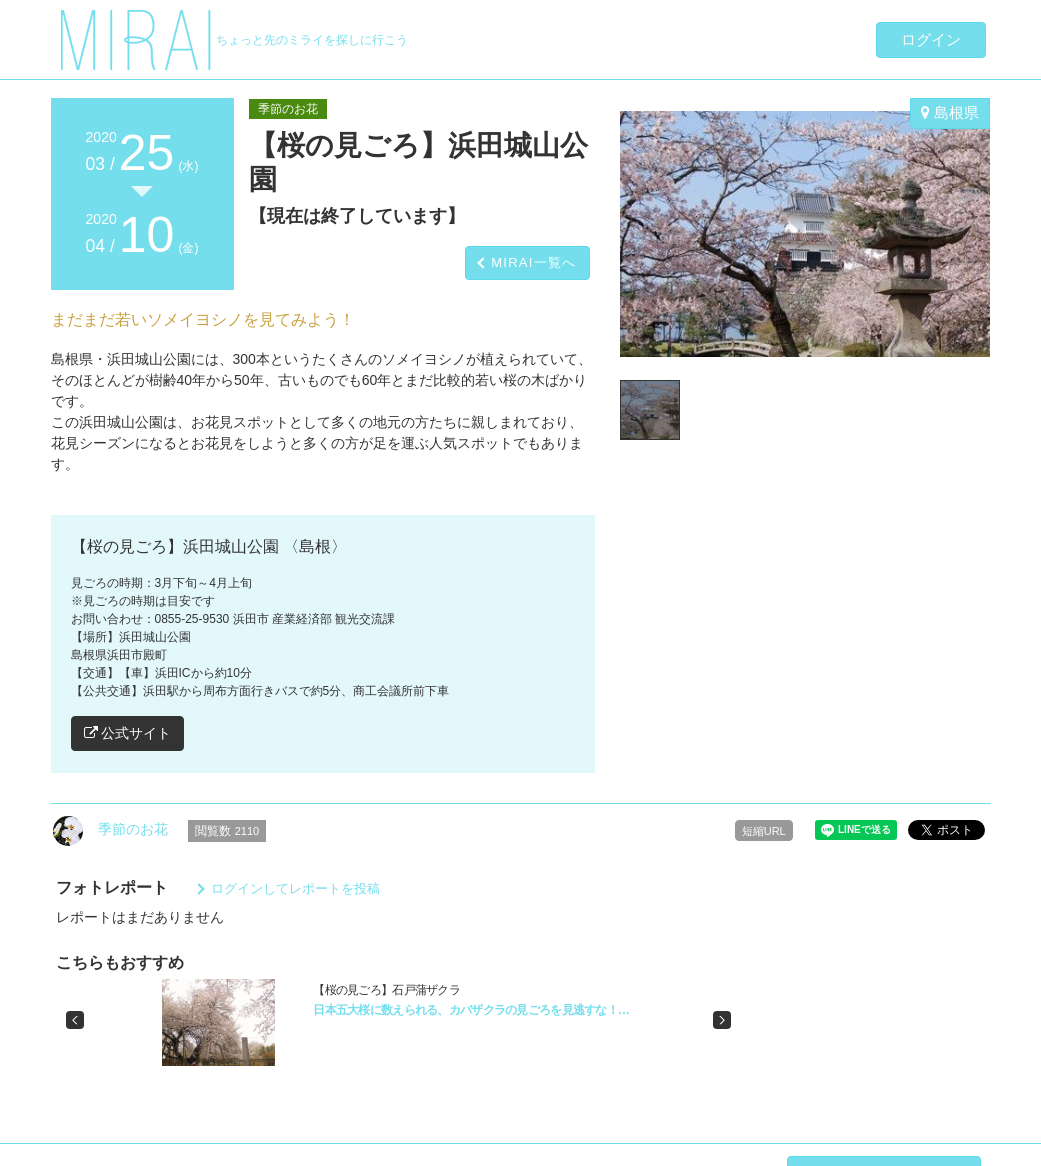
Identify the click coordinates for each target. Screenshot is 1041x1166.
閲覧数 (227, 831)
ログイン (931, 39)
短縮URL (764, 831)
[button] (75, 1020)
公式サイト (128, 733)
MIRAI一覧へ (534, 262)
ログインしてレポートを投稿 (295, 888)
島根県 (950, 112)
